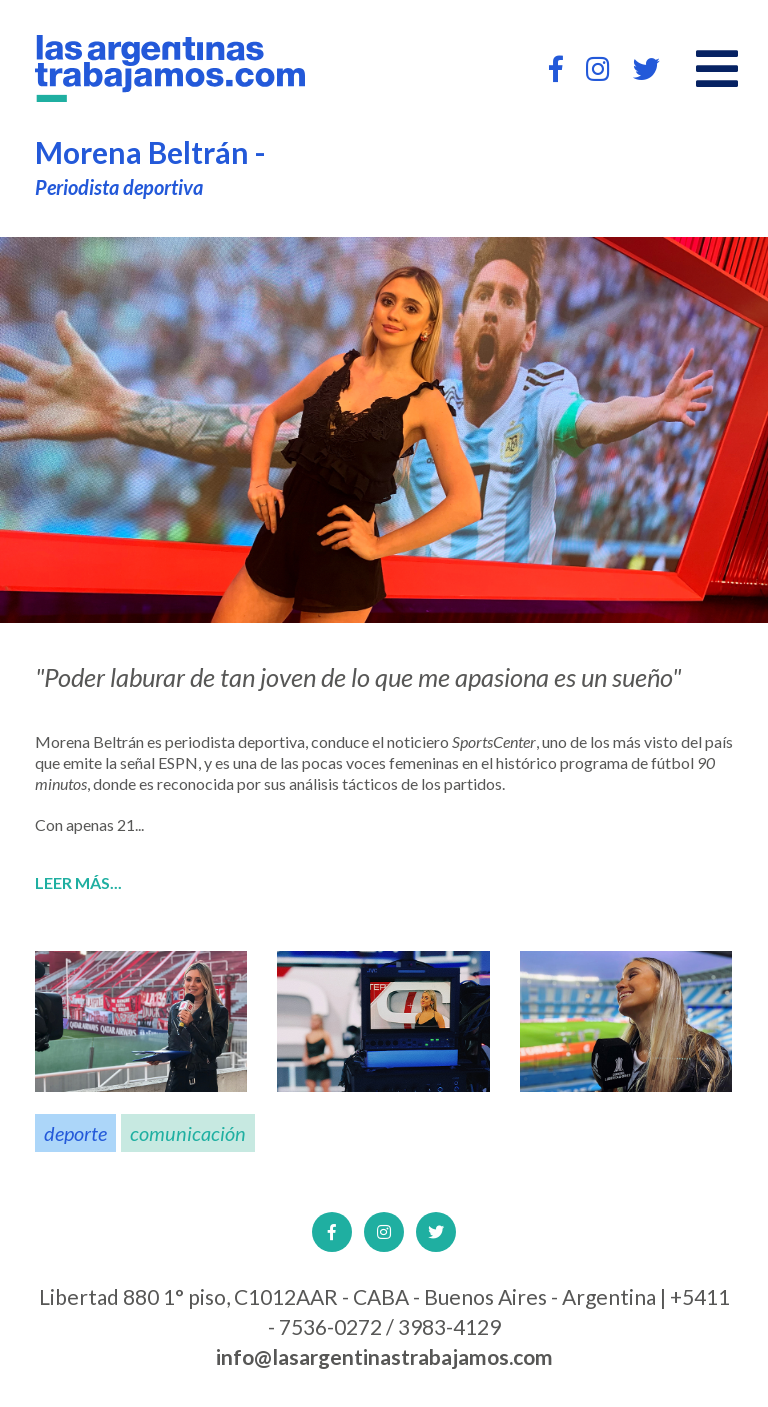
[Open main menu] (717, 69)
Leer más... (78, 883)
